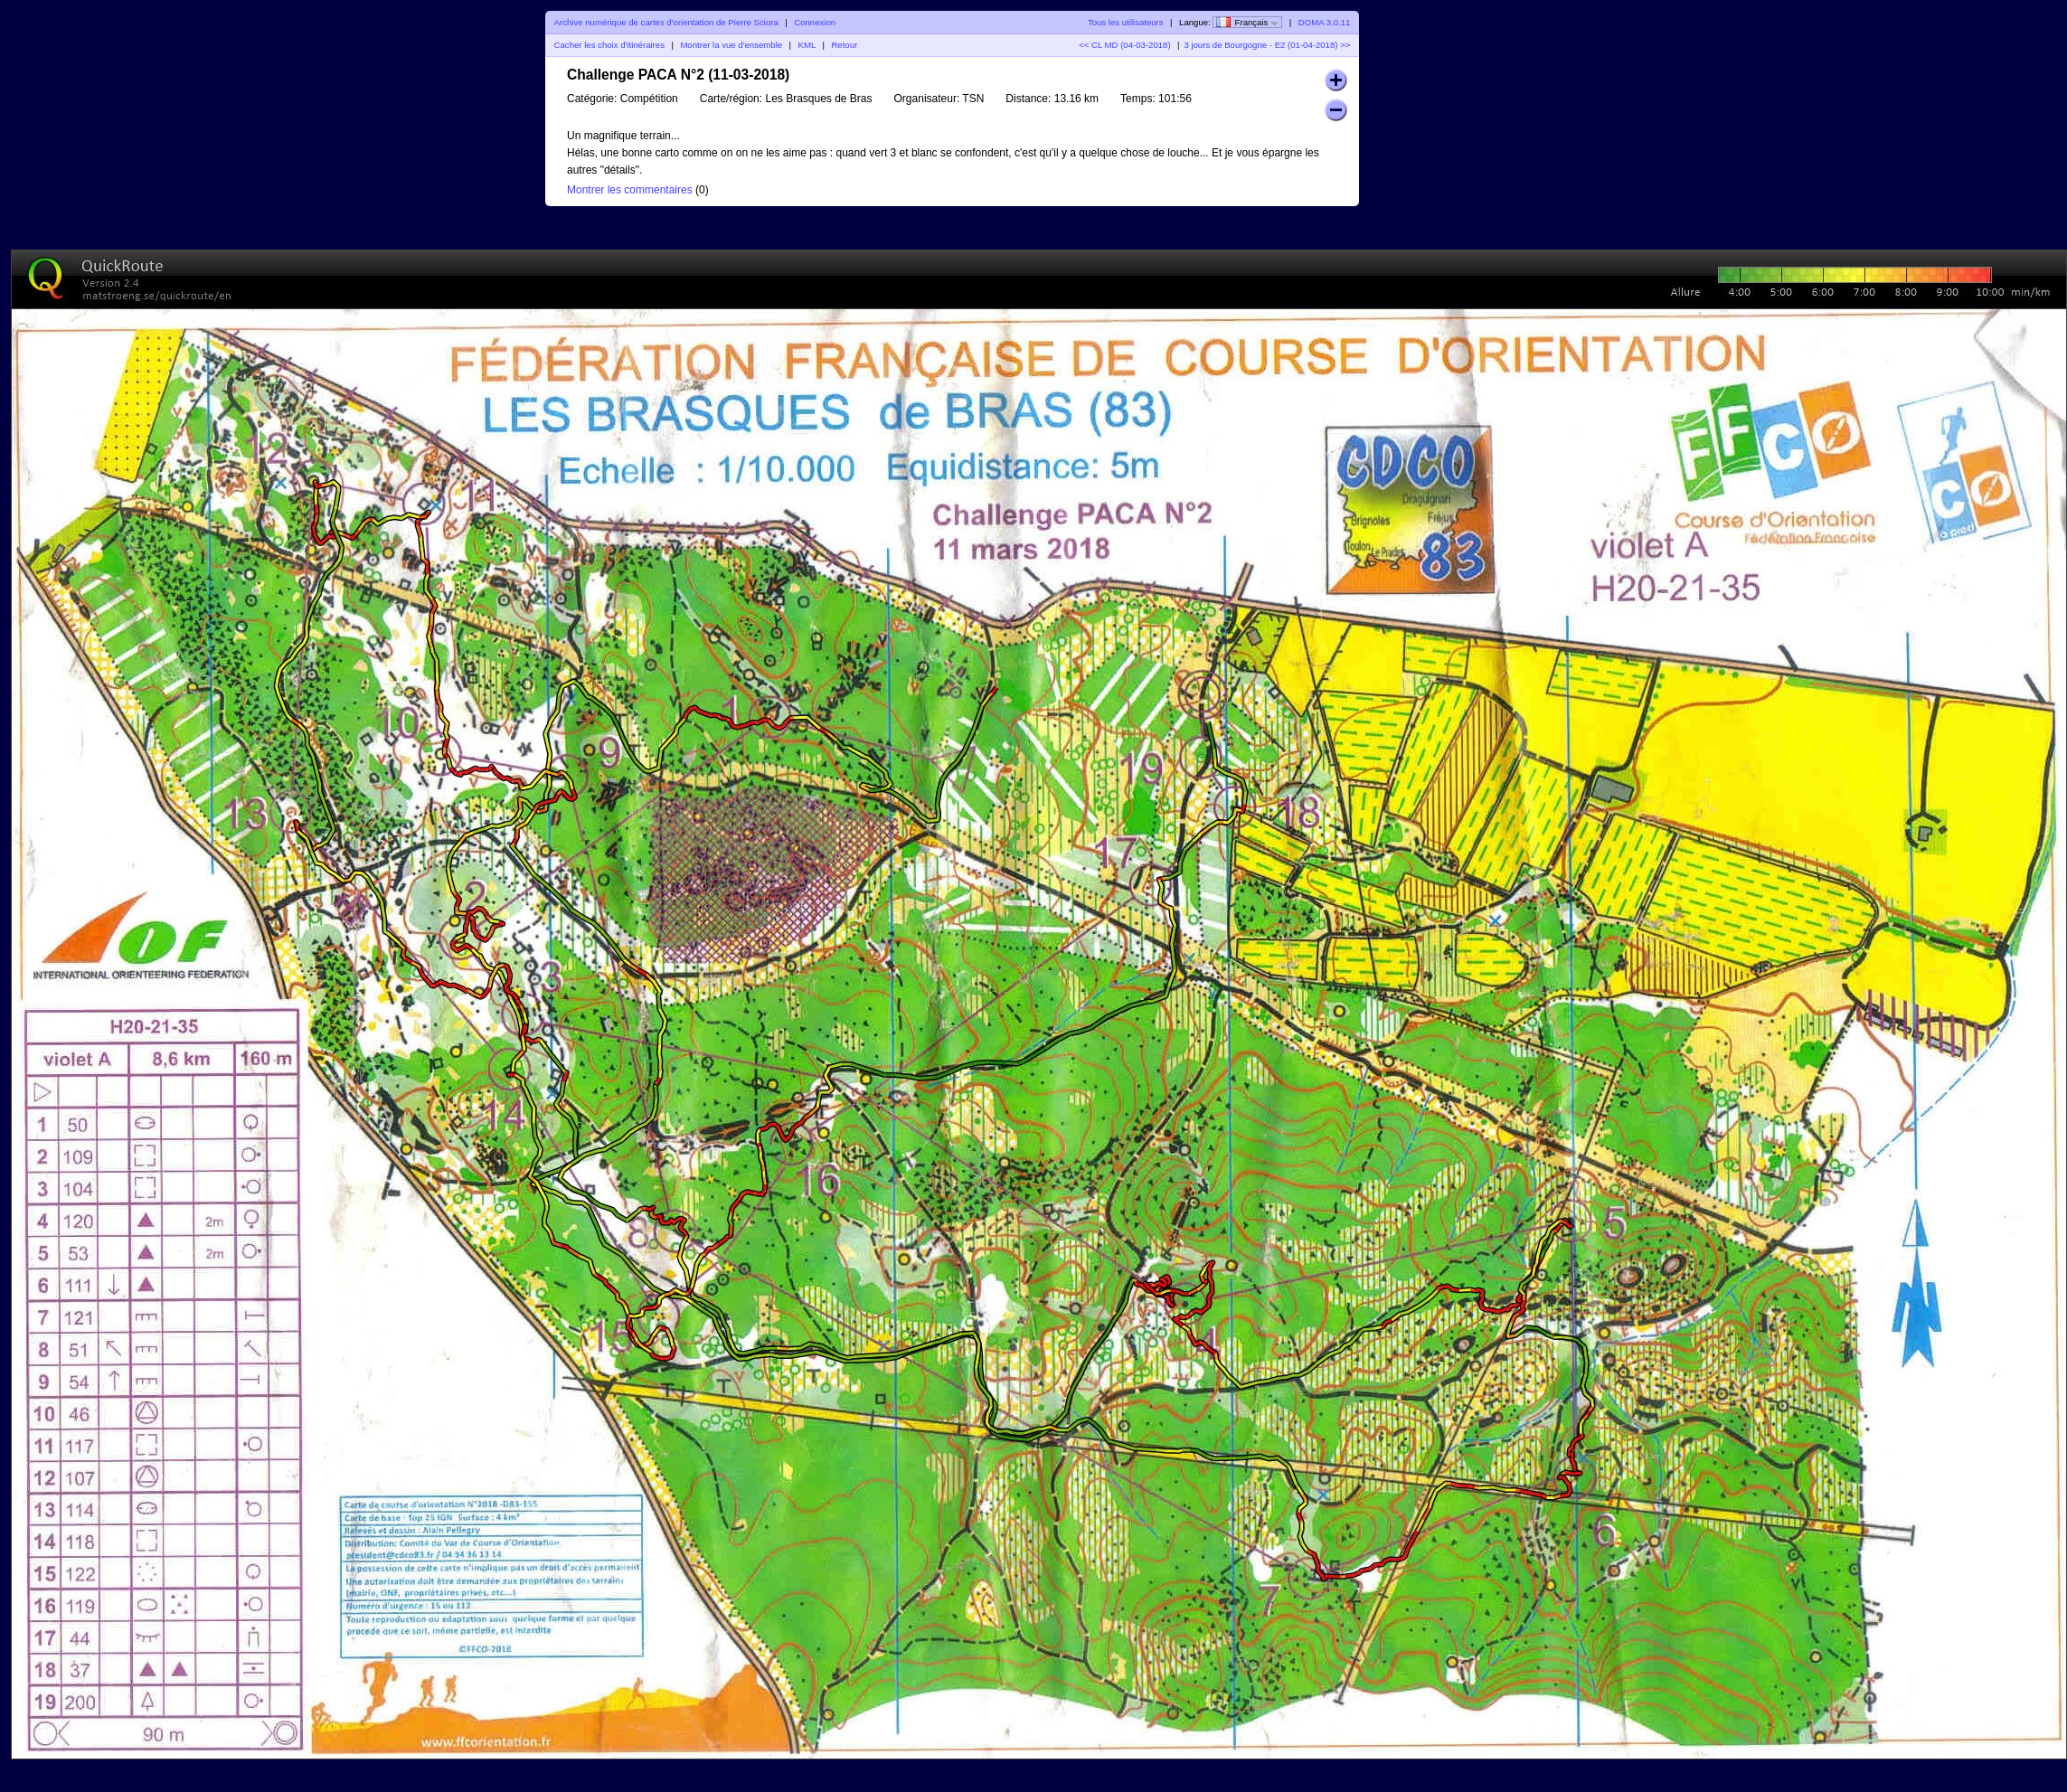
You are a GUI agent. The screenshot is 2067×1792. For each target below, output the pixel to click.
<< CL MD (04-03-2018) (1125, 45)
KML (807, 45)
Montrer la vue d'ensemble (731, 45)
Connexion (814, 22)
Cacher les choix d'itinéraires (609, 45)
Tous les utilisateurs (1126, 22)
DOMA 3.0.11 (1324, 22)
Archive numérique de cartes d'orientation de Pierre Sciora (666, 22)
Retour (844, 45)
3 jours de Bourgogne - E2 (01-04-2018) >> (1267, 45)
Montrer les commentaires (630, 190)
